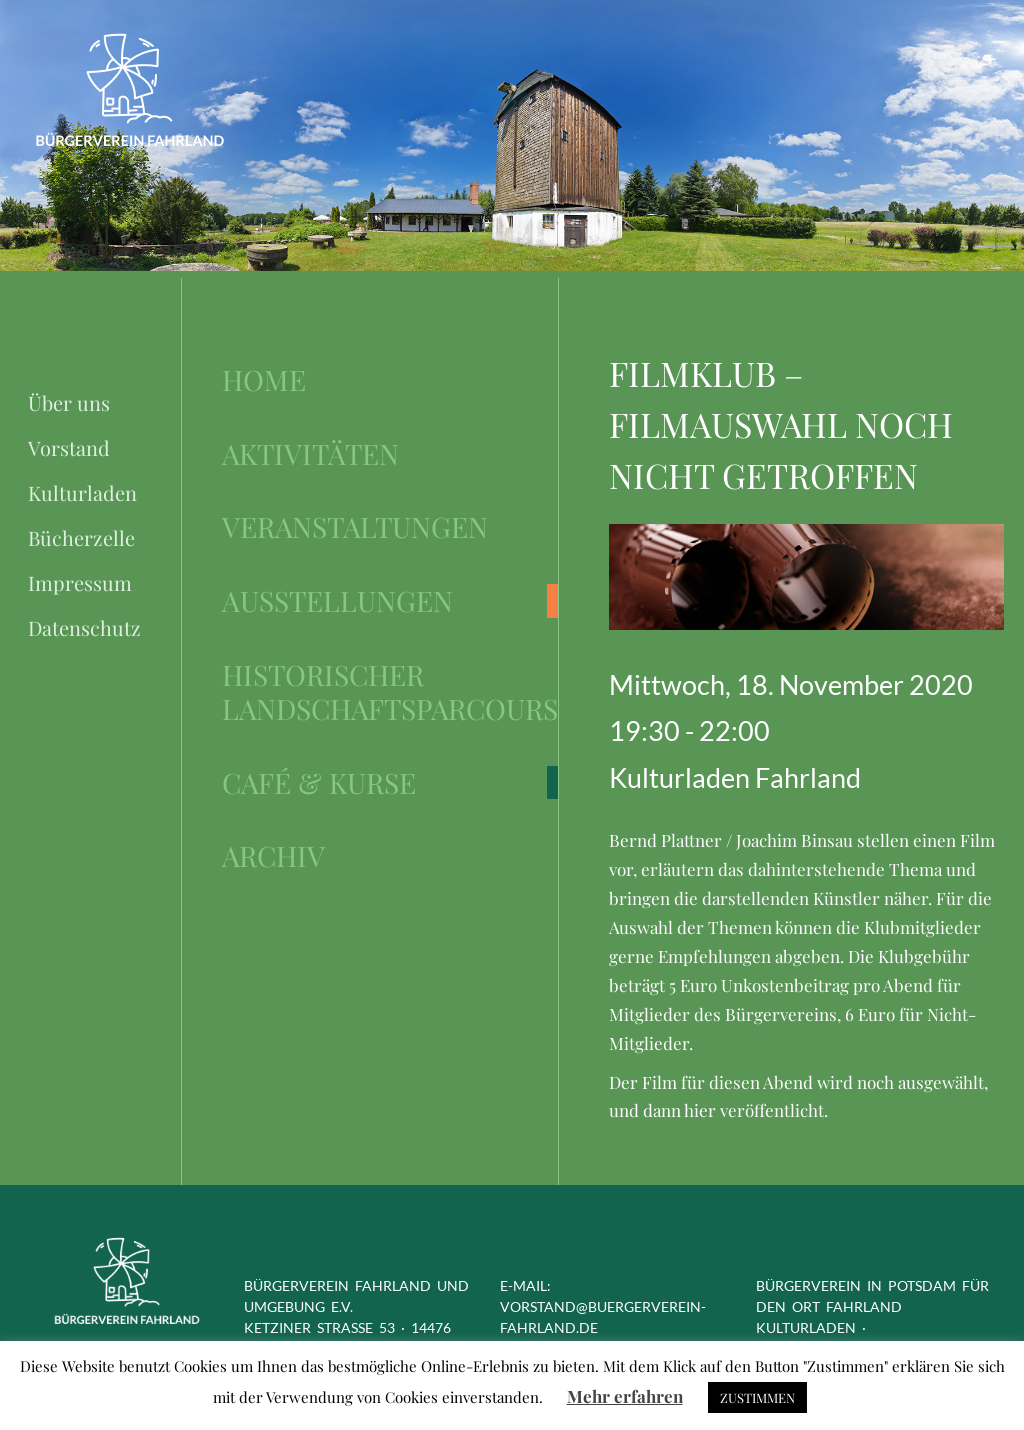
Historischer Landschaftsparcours (390, 692)
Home (264, 380)
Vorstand (69, 447)
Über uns (69, 402)
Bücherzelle (81, 537)
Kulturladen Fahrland (735, 777)
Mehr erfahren (625, 1396)
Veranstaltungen (355, 527)
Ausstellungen (337, 601)
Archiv (273, 856)
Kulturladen (82, 492)
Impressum (80, 582)
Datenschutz (84, 627)
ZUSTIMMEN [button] (757, 1397)
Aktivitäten (310, 454)
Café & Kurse (319, 783)
